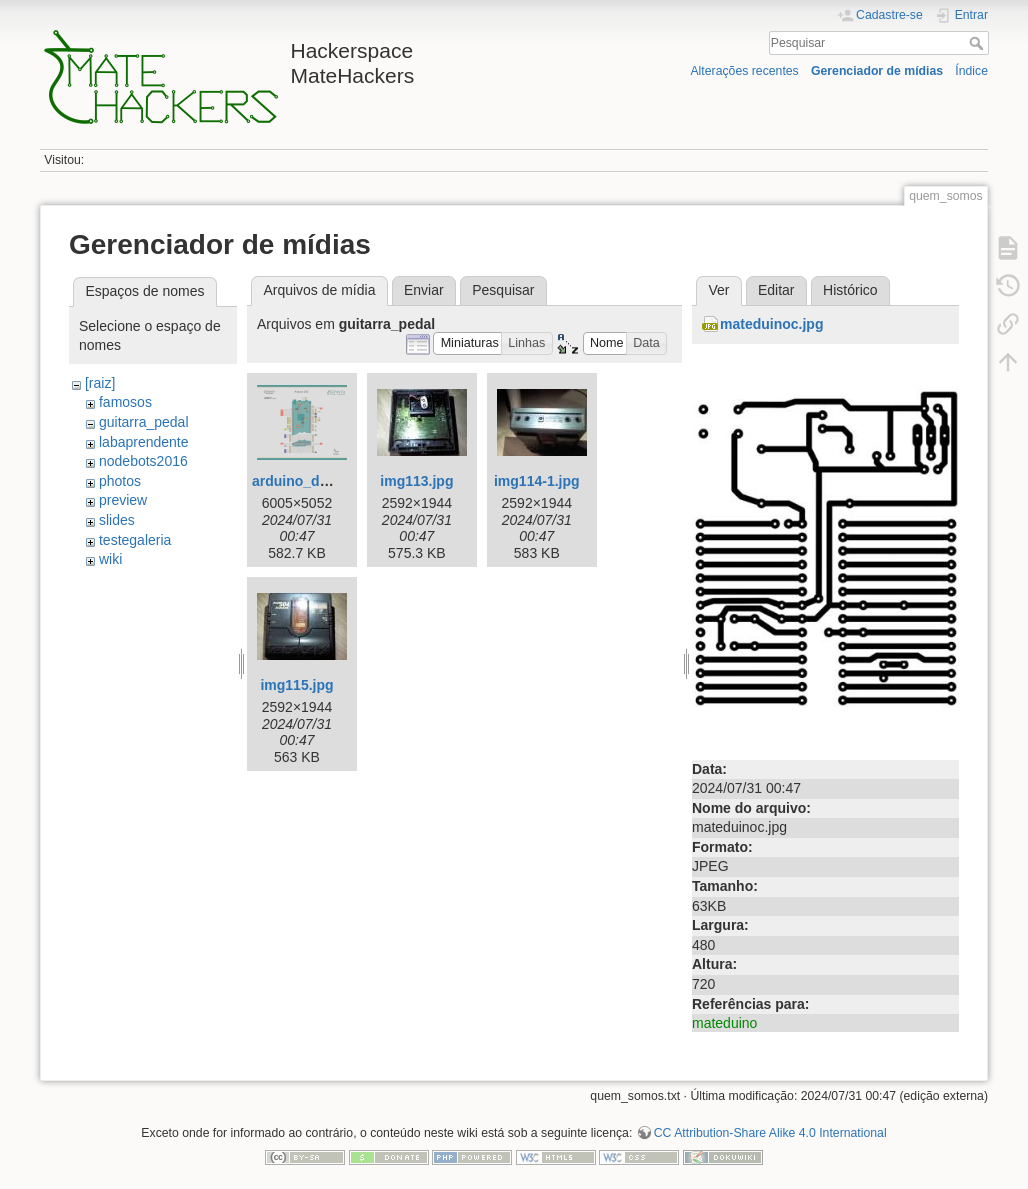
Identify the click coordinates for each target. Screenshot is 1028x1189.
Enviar (424, 290)
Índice (971, 71)
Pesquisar (978, 43)
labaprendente (144, 442)
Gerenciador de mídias (877, 71)
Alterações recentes (744, 71)
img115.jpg (296, 685)
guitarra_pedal (144, 422)
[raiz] (100, 383)
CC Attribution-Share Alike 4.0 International (770, 1133)
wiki (110, 559)
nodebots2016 (143, 461)
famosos (125, 402)
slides (117, 520)
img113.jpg (416, 481)
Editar (776, 290)
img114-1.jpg (537, 481)
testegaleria (135, 540)
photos (120, 481)
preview (123, 500)
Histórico (850, 290)
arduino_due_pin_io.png (333, 481)
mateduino (724, 1023)
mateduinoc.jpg (771, 324)
